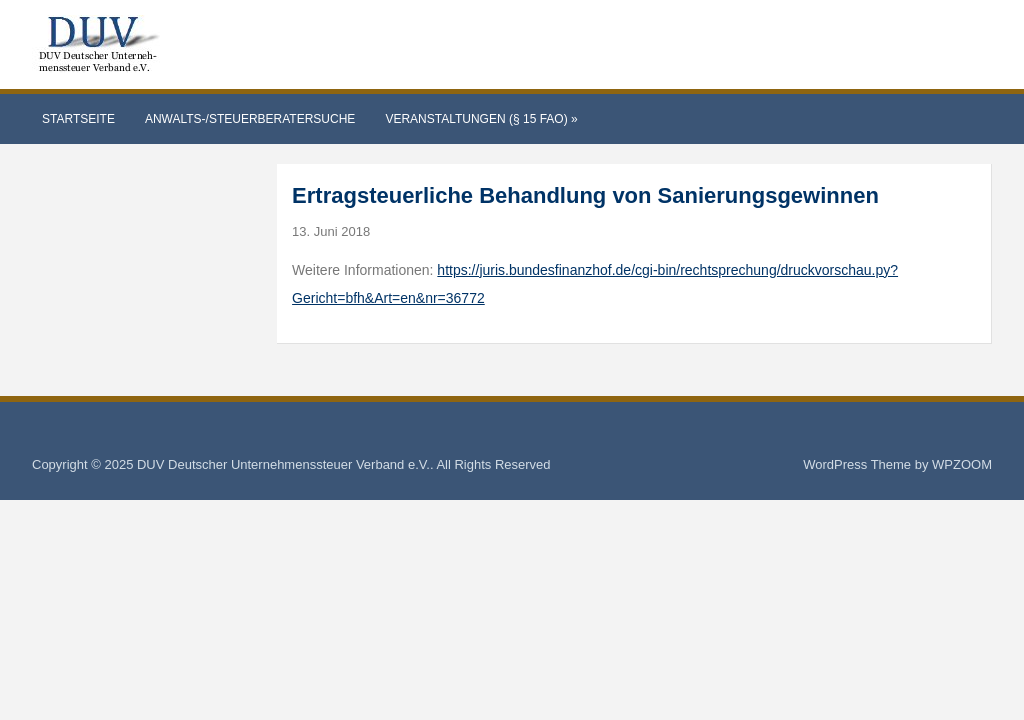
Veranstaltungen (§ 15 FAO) (481, 119)
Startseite (78, 119)
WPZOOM (962, 464)
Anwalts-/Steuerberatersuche (250, 119)
